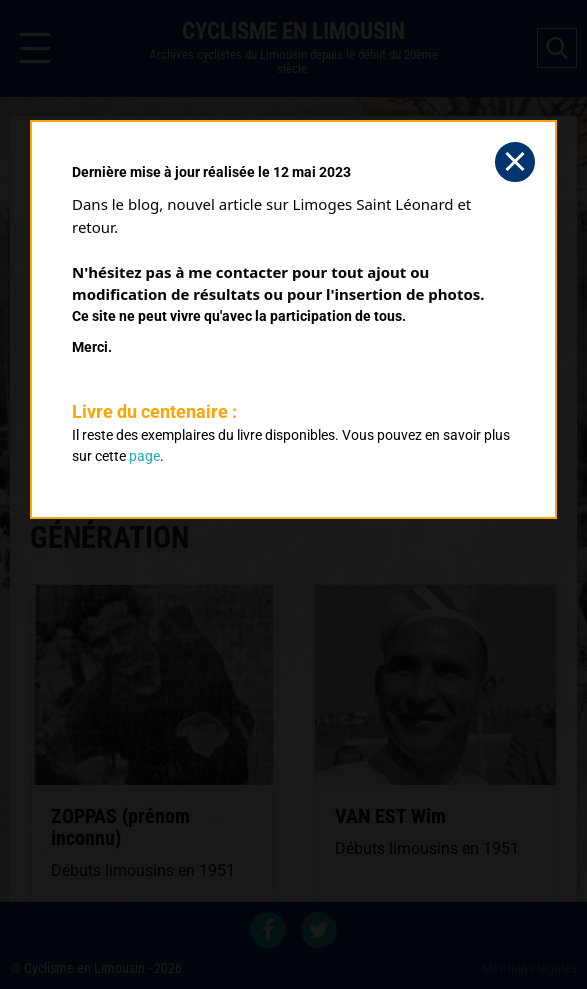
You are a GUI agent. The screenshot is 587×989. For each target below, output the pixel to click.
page (144, 456)
